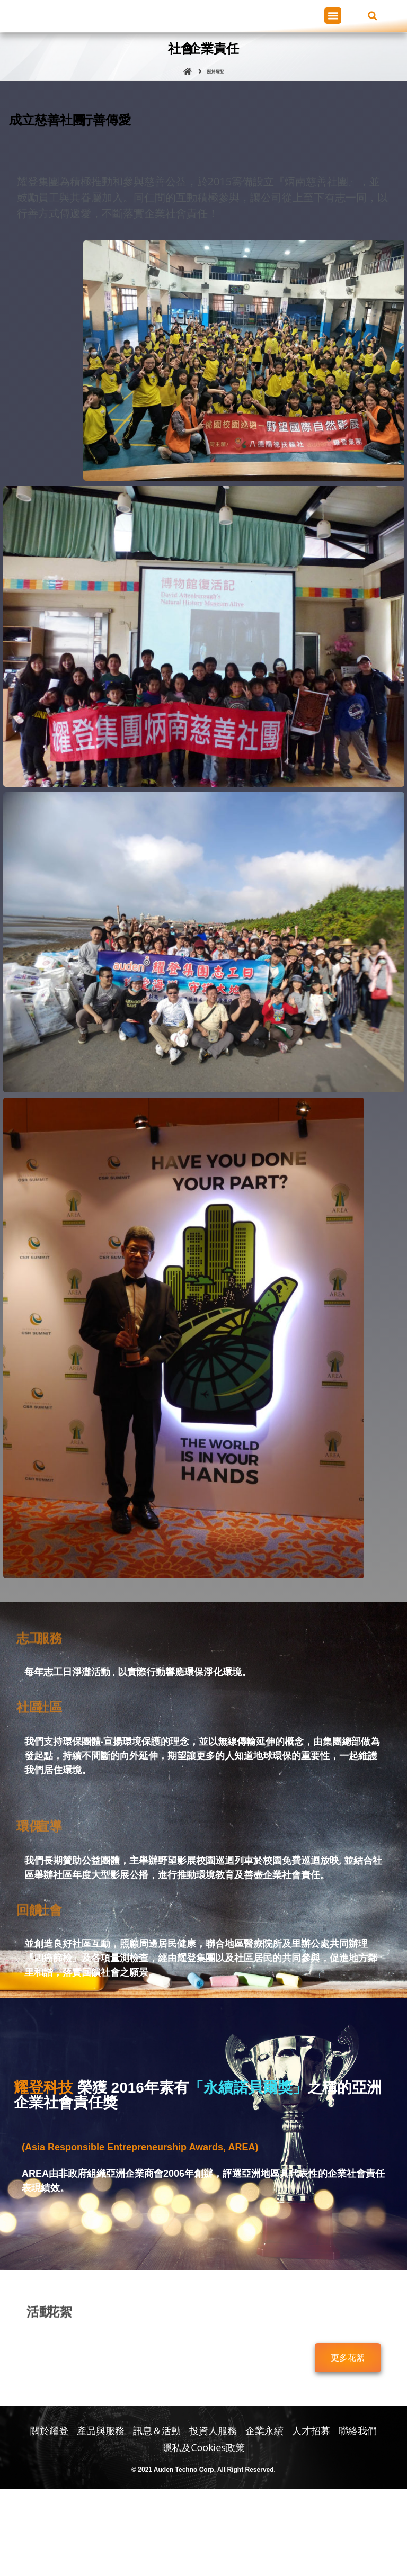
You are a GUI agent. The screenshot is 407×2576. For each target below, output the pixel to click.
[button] (332, 59)
